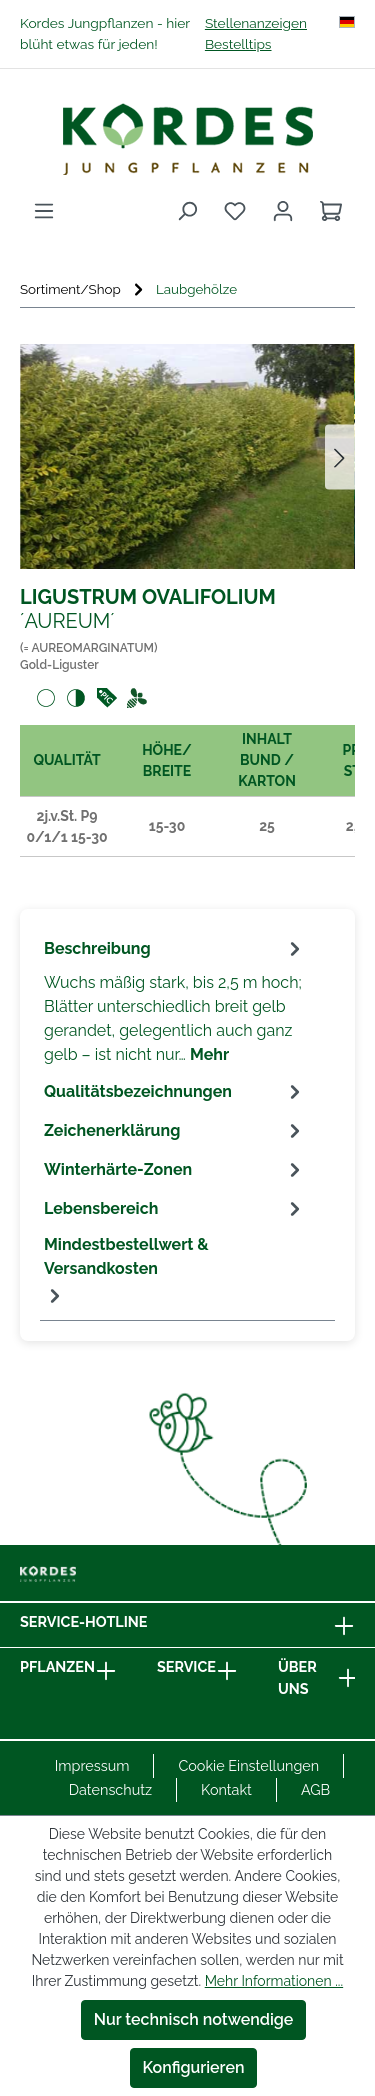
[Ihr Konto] (283, 211)
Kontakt (226, 1789)
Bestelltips (238, 44)
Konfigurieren (194, 2067)
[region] (187, 456)
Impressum (92, 1765)
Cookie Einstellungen (248, 1765)
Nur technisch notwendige (194, 2019)
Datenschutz (110, 1789)
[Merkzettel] (235, 211)
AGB (315, 1789)
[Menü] (44, 211)
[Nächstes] (340, 456)
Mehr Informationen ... (274, 1981)
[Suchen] (187, 211)
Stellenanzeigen (256, 23)
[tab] (175, 1000)
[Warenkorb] (331, 211)
